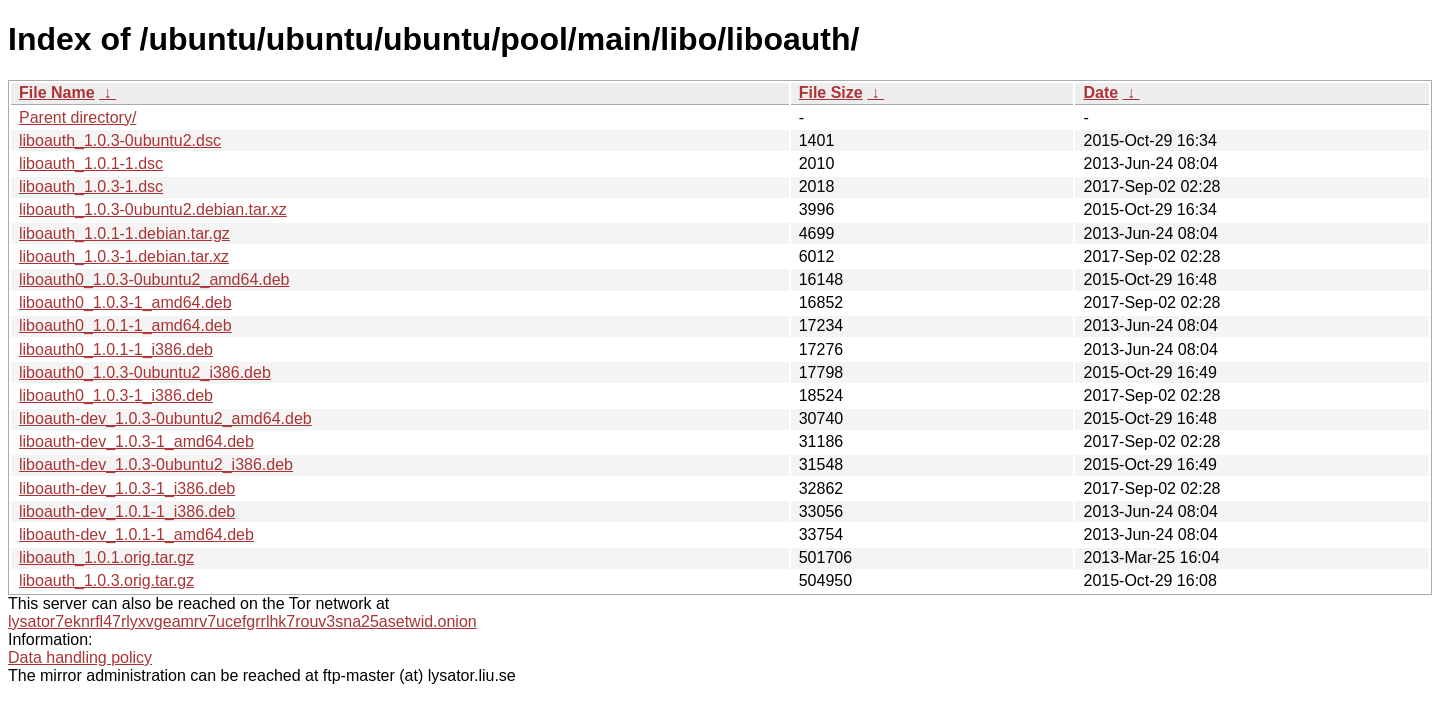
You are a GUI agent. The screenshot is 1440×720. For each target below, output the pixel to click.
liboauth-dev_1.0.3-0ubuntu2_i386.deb (156, 464)
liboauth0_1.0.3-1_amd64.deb (125, 302)
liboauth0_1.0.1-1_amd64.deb (125, 325)
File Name (57, 92)
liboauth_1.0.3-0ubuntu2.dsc (120, 140)
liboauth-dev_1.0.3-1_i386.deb (127, 488)
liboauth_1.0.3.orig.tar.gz (106, 580)
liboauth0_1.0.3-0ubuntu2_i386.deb (145, 372)
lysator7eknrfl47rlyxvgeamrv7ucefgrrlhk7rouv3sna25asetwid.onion (242, 621)
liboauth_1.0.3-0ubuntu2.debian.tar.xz (153, 209)
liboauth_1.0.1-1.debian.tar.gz (124, 233)
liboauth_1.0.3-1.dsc (91, 186)
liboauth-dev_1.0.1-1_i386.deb (127, 511)
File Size (831, 92)
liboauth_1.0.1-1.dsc (91, 163)
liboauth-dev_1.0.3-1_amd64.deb (136, 441)
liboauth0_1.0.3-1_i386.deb (116, 395)
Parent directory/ (77, 117)
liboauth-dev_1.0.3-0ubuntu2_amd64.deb (165, 418)
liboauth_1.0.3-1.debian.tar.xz (124, 256)
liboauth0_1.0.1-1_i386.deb (116, 349)
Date (1100, 92)
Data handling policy (80, 657)
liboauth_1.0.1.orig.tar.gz (106, 557)
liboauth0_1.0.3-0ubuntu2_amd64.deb (154, 279)
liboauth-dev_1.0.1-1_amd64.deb (136, 534)
